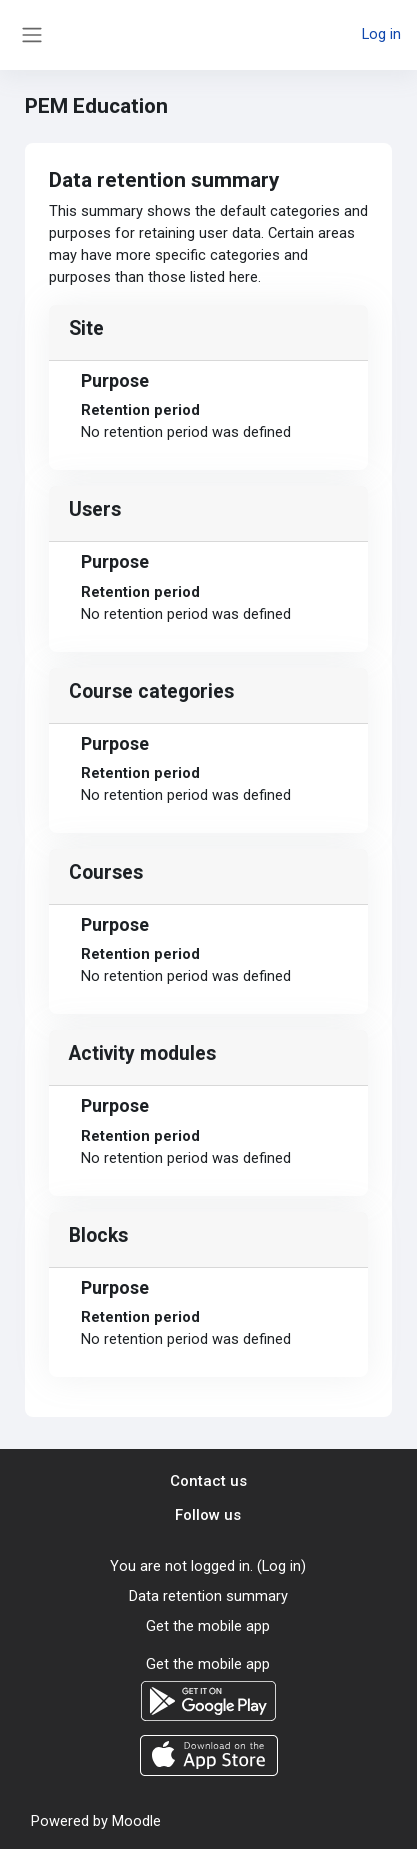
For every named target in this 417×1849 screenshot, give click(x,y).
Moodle (136, 1821)
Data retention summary (208, 1596)
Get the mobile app (208, 1626)
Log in (381, 34)
